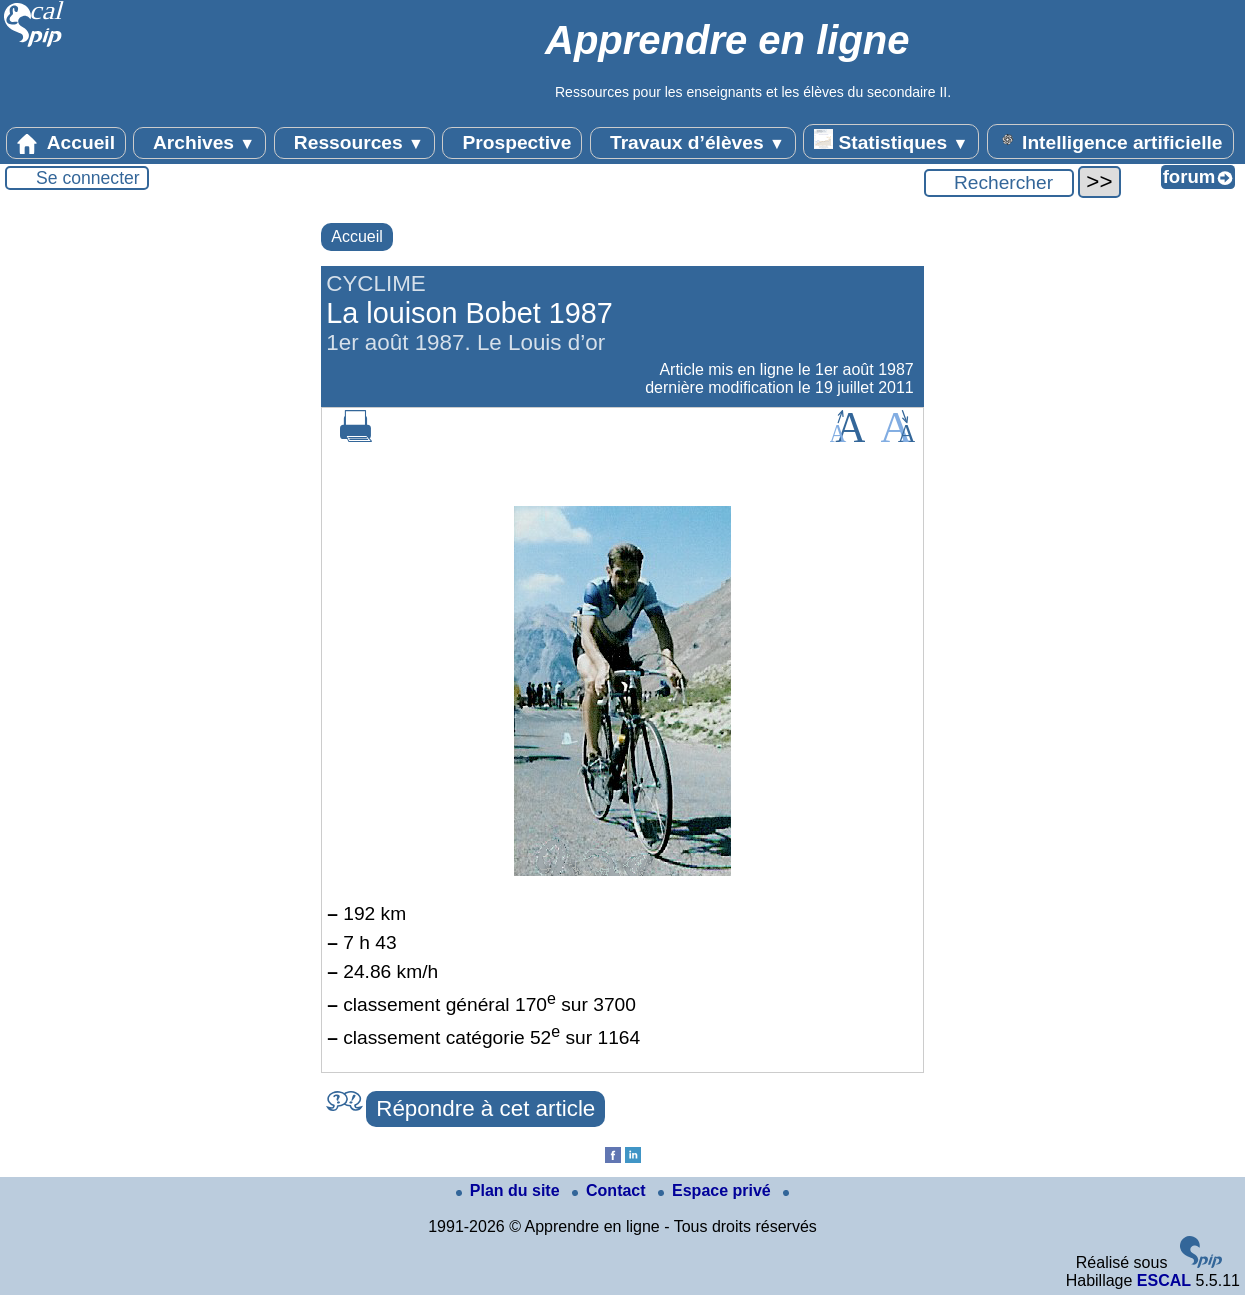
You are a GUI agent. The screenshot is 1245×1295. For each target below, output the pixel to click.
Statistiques (891, 141)
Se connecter (88, 178)
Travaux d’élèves (693, 143)
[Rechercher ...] (999, 183)
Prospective (512, 143)
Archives (199, 143)
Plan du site (510, 1190)
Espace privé (716, 1190)
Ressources (354, 143)
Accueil (66, 143)
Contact (611, 1190)
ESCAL (1164, 1280)
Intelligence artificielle (1110, 141)
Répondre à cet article (485, 1108)
